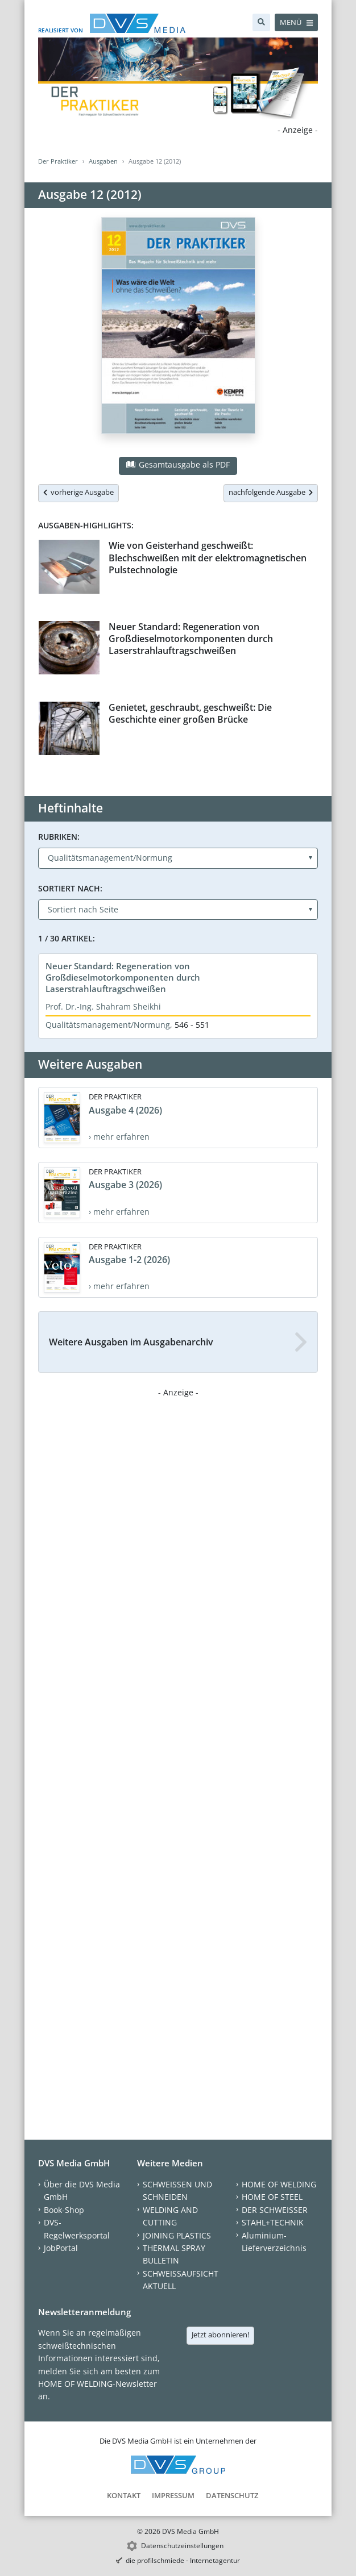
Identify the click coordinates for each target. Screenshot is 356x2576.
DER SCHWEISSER (275, 2209)
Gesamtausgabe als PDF (178, 464)
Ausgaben (103, 161)
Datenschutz (232, 2495)
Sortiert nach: (70, 888)
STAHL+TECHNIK (273, 2222)
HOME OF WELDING (279, 2184)
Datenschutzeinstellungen (182, 2545)
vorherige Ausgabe (78, 492)
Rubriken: (59, 836)
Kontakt (123, 2495)
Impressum (173, 2495)
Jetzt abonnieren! (220, 2334)
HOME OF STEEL (272, 2196)
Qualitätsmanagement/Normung (107, 1024)
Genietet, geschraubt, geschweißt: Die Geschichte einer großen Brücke (190, 713)
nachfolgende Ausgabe (271, 492)
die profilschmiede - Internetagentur (183, 2560)
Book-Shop (64, 2209)
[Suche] (261, 22)
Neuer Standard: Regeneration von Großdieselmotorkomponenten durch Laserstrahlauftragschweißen (191, 638)
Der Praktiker (58, 161)
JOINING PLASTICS (177, 2235)
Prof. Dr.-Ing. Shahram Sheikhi (103, 1006)
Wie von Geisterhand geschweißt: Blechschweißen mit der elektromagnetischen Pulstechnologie (208, 557)
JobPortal (61, 2247)
